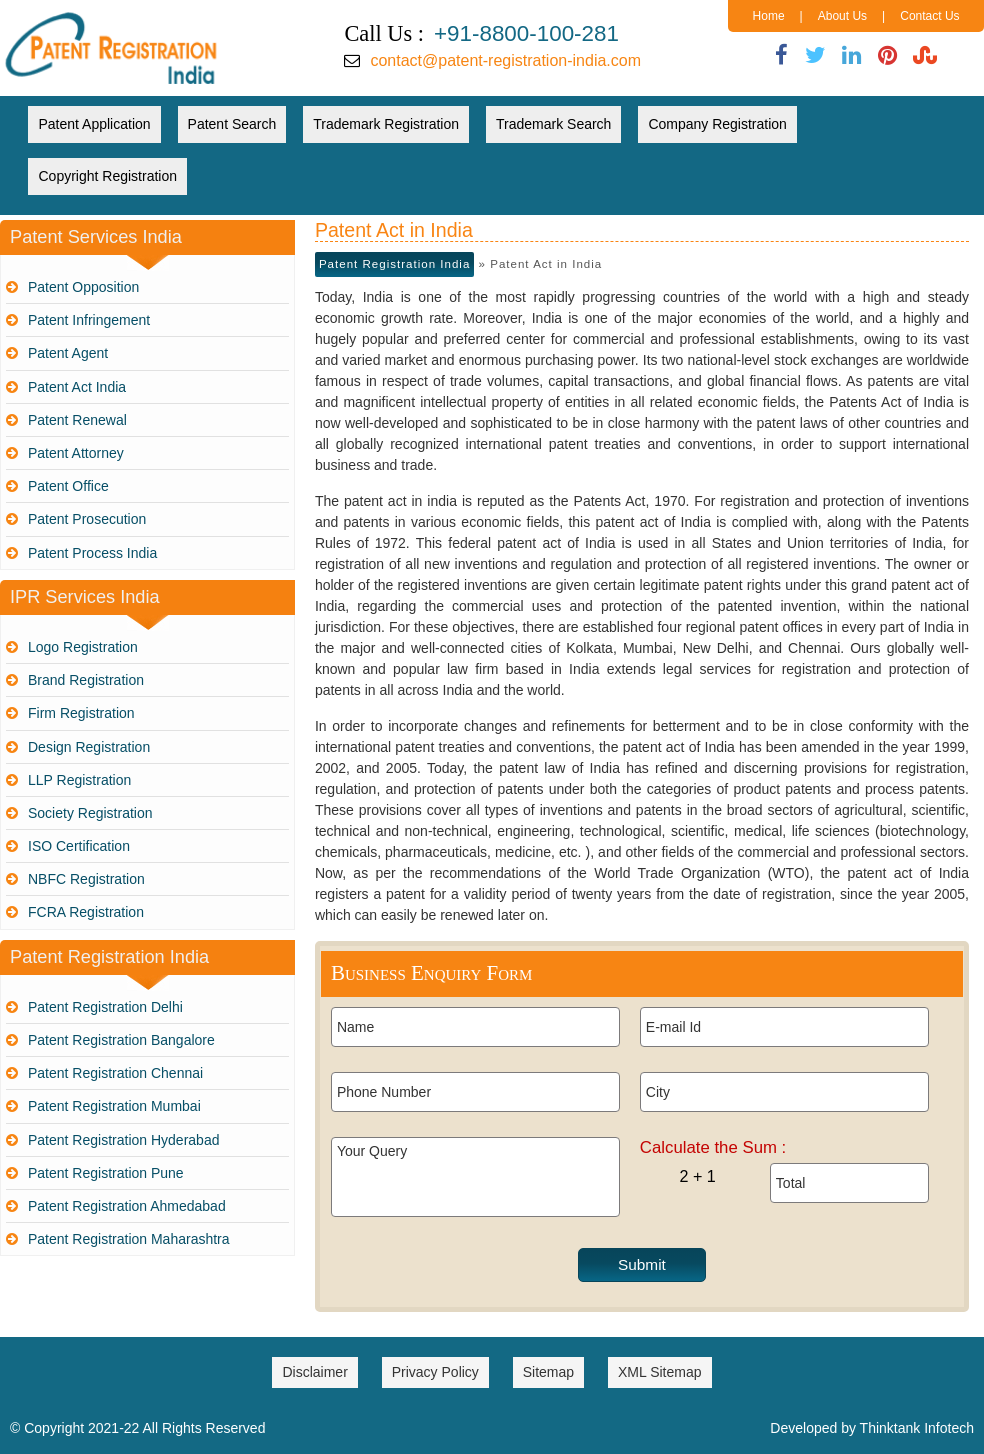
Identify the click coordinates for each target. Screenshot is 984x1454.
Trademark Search (553, 124)
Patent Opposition (83, 287)
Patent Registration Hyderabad (123, 1140)
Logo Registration (83, 647)
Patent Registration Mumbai (114, 1106)
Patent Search (232, 124)
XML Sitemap (660, 1372)
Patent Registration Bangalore (121, 1040)
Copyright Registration (107, 176)
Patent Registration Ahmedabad (127, 1206)
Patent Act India (77, 387)
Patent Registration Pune (106, 1173)
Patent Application (94, 124)
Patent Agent (68, 353)
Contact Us (929, 16)
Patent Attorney (76, 453)
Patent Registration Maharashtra (129, 1239)
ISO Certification (79, 846)
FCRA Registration (86, 912)
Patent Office (68, 486)
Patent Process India (92, 553)
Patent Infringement (89, 320)
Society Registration (90, 813)
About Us (842, 16)
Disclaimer (314, 1372)
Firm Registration (81, 713)
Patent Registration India (394, 264)
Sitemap (548, 1372)
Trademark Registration (386, 124)
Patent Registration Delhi (105, 1007)
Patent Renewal (77, 420)
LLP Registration (79, 780)
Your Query (475, 1177)
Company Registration (717, 124)
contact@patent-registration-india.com (505, 60)
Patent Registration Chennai (115, 1073)
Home (769, 16)
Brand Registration (86, 680)
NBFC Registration (86, 879)
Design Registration (89, 747)
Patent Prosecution (87, 519)
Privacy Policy (435, 1372)
